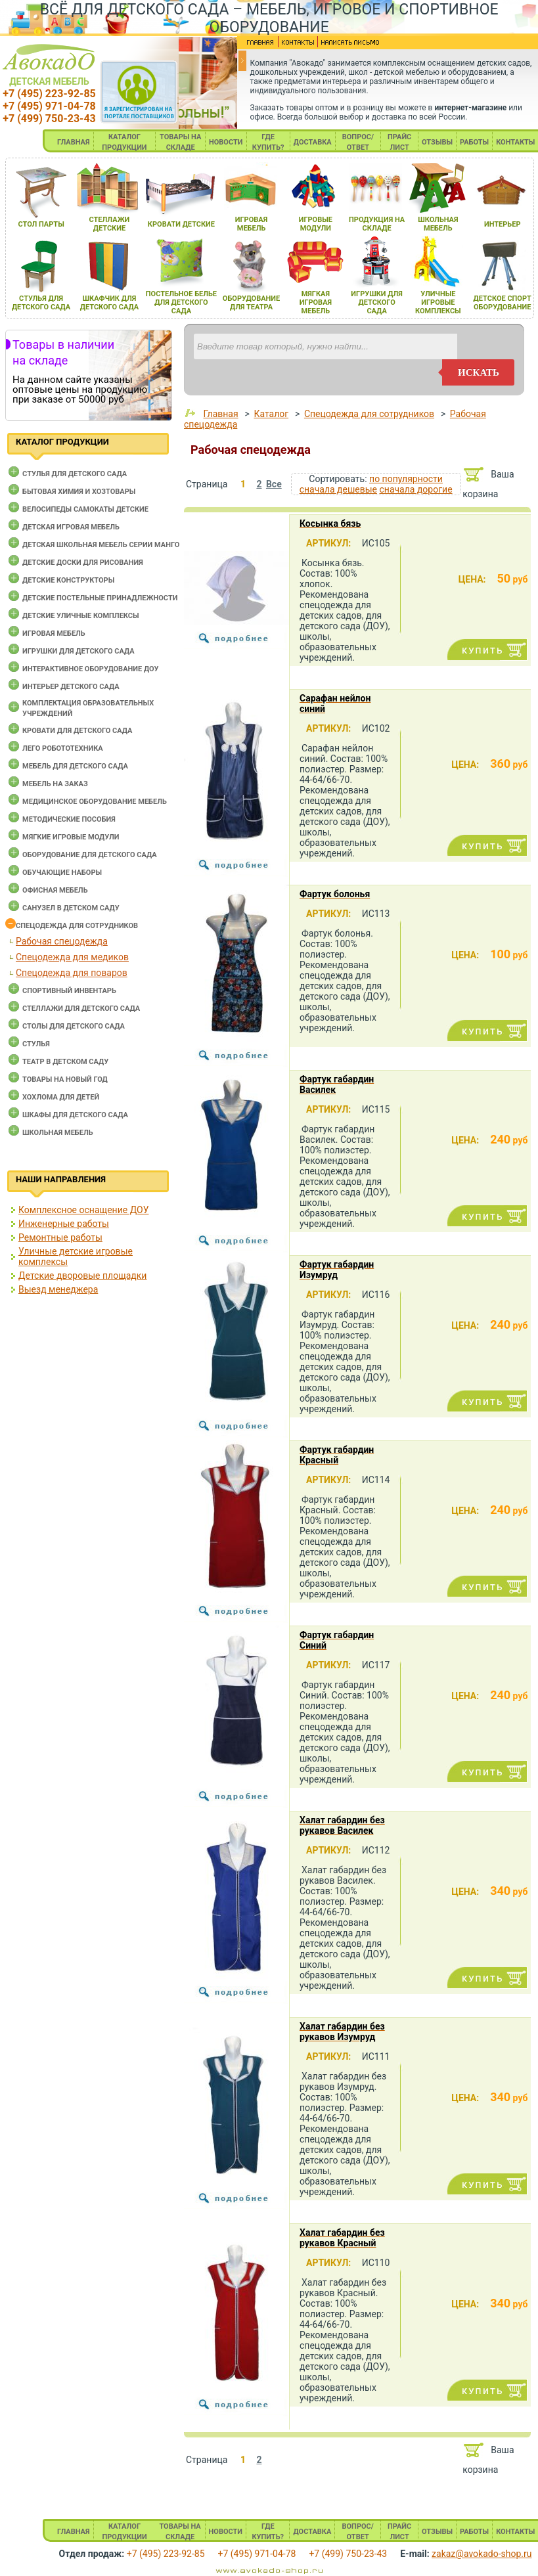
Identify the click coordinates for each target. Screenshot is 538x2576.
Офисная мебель (55, 890)
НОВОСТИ (226, 142)
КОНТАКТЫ (515, 142)
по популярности (406, 479)
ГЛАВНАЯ (73, 142)
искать (478, 372)
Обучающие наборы (62, 872)
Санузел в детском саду (71, 908)
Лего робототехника (62, 748)
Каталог (271, 414)
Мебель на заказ (55, 784)
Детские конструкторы (68, 580)
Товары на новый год (65, 1079)
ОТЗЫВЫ (437, 142)
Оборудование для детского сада (89, 855)
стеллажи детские (109, 224)
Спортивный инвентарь (69, 991)
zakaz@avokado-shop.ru (481, 2553)
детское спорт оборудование (502, 302)
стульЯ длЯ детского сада (41, 302)
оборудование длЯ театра (251, 302)
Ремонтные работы (60, 1237)
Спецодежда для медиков (72, 957)
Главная (220, 414)
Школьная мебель (57, 1132)
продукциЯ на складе (377, 224)
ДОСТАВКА (313, 142)
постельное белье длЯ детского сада (181, 302)
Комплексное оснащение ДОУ (83, 1210)
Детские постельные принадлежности (99, 598)
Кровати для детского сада (77, 730)
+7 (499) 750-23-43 (49, 118)
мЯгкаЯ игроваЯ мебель (316, 302)
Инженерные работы (63, 1223)
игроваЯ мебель (251, 224)
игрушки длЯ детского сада (377, 302)
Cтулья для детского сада (74, 474)
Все (274, 484)
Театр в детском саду (65, 1061)
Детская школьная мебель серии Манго (100, 545)
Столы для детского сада (73, 1026)
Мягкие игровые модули (70, 837)
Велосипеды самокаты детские (85, 509)
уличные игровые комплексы (438, 302)
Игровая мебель (53, 633)
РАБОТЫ (474, 142)
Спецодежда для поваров (71, 972)
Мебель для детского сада (75, 766)
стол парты (41, 224)
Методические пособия (69, 819)
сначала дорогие (415, 489)
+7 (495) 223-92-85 (49, 93)
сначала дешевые (338, 489)
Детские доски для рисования (82, 562)
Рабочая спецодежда (62, 941)
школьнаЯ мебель (438, 224)
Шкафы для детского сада (75, 1115)
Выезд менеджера (58, 1289)
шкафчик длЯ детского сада (109, 302)
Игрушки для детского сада (78, 651)
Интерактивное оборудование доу (90, 669)
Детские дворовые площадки (82, 1275)
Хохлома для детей (60, 1097)
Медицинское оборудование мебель (94, 801)
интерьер (502, 224)
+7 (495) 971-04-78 (49, 106)
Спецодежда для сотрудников (77, 926)
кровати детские (181, 224)
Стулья (36, 1044)
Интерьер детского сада (71, 686)
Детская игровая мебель (71, 527)
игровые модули (315, 224)
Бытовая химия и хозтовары (78, 491)
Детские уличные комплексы (80, 615)
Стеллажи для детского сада (81, 1008)
